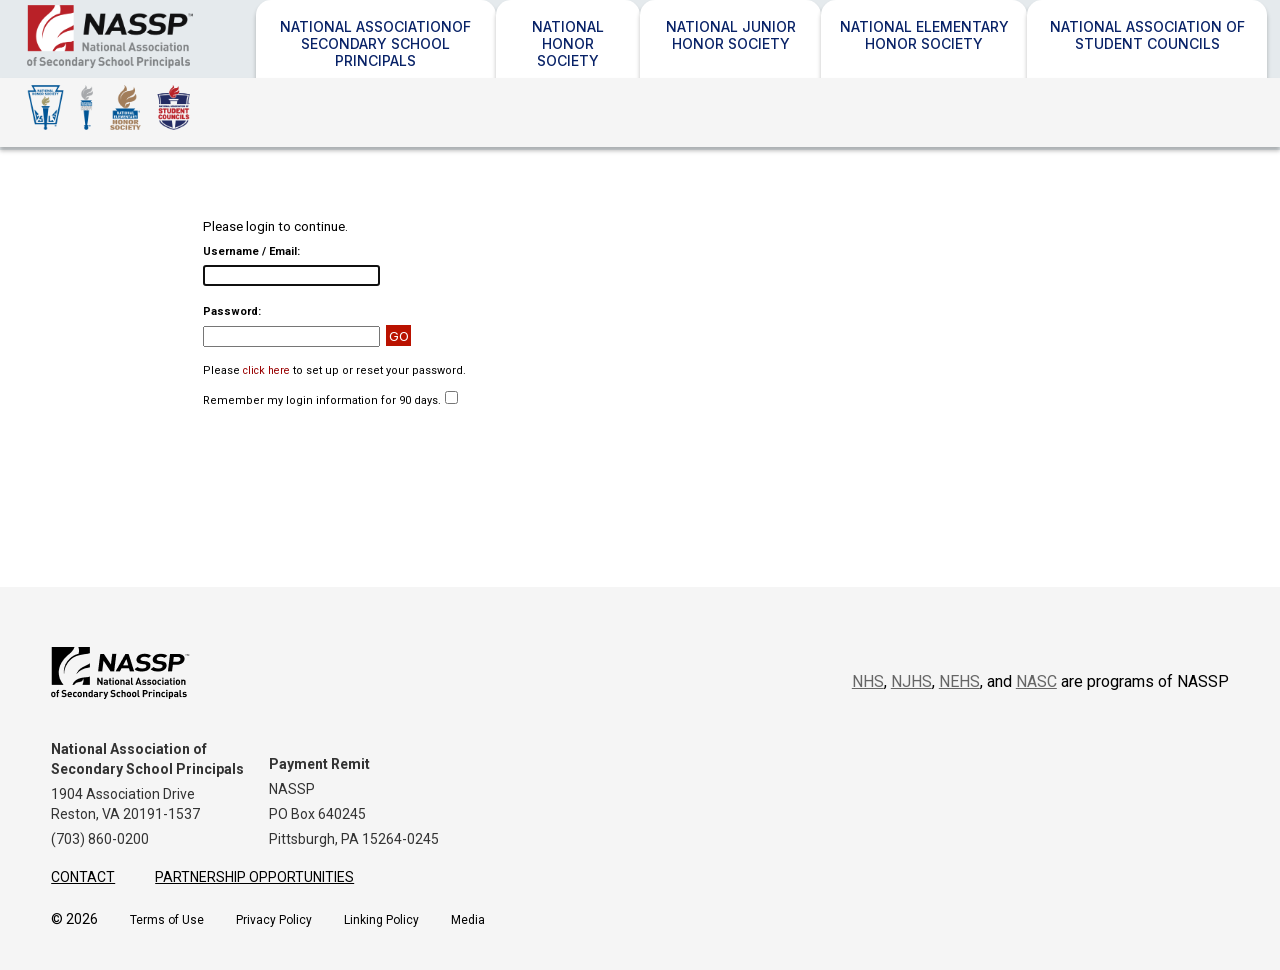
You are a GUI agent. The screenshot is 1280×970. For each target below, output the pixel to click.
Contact (83, 877)
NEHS (959, 681)
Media (468, 920)
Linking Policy (381, 920)
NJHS (911, 681)
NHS (868, 681)
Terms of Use (167, 920)
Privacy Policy (274, 920)
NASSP (169, 67)
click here (266, 370)
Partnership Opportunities (254, 877)
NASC (1036, 681)
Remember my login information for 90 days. (322, 400)
